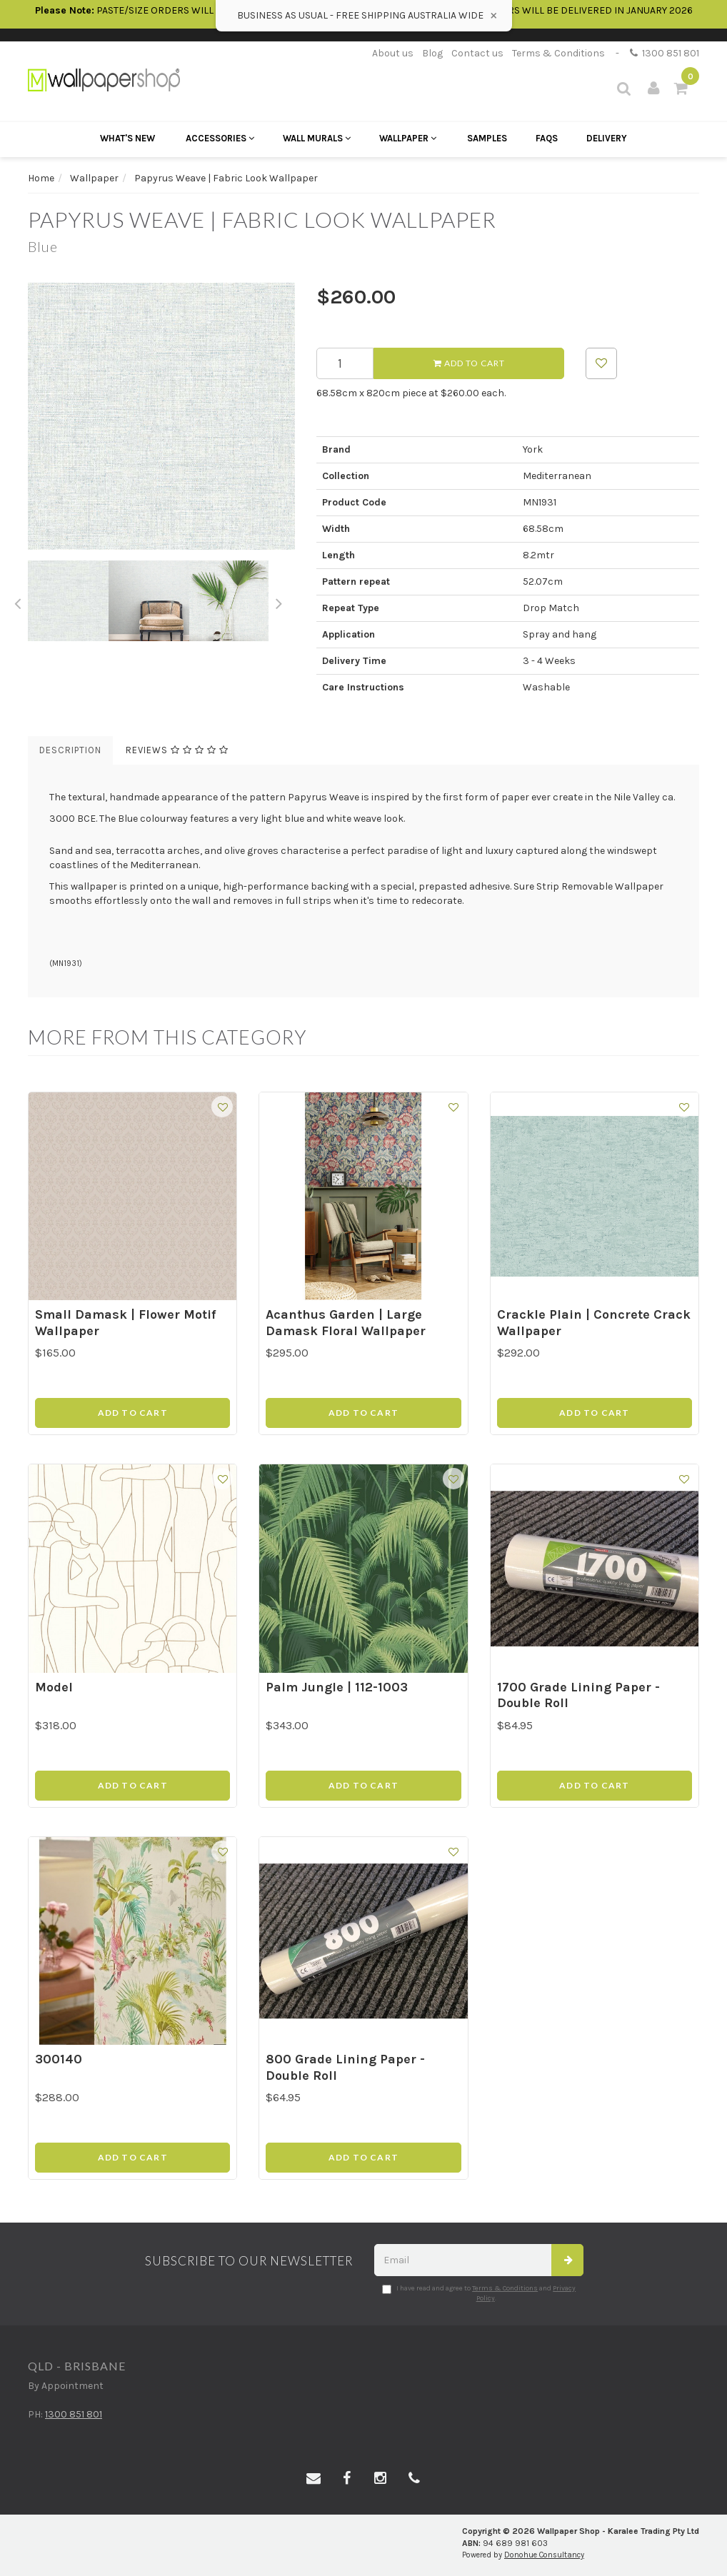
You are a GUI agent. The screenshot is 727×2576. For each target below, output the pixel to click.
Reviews (177, 750)
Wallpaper (407, 138)
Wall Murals (317, 138)
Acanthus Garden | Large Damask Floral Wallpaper (346, 1323)
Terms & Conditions (558, 53)
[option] (161, 416)
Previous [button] (17, 601)
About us (392, 53)
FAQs (547, 138)
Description (70, 750)
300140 (58, 2059)
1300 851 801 (664, 53)
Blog (432, 53)
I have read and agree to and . (479, 2293)
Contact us (477, 53)
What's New (127, 138)
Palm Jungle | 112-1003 (337, 1687)
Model (54, 1687)
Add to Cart (469, 363)
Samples (487, 138)
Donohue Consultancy (544, 2555)
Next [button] (279, 601)
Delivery (606, 138)
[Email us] (313, 2479)
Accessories (220, 138)
